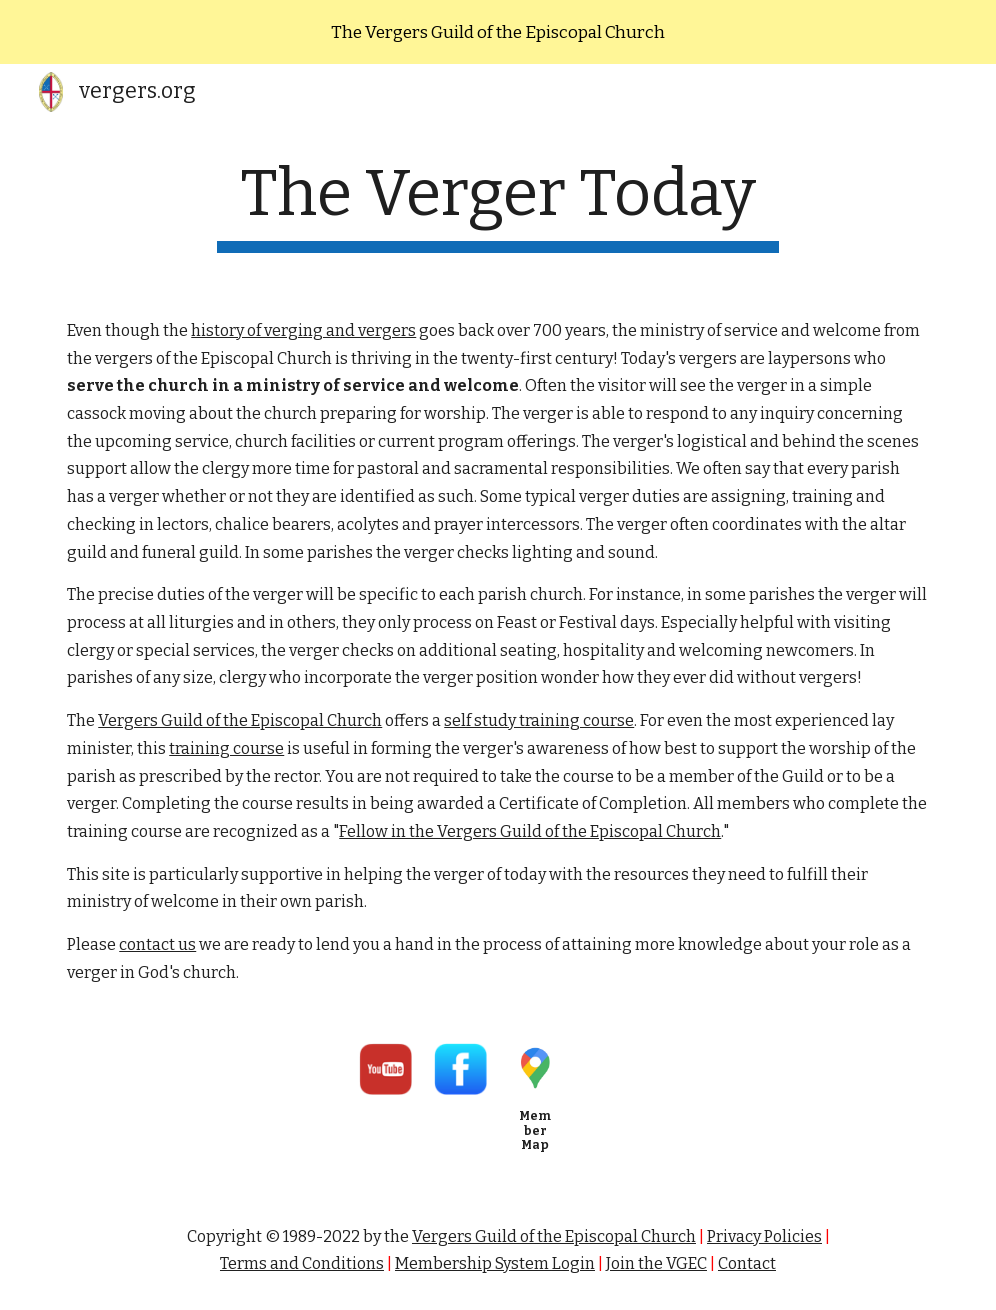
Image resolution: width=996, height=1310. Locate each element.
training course (226, 748)
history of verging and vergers (303, 330)
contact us (157, 944)
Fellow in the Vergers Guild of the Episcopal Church (530, 831)
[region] (498, 32)
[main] (498, 204)
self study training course (539, 720)
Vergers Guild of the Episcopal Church (240, 720)
